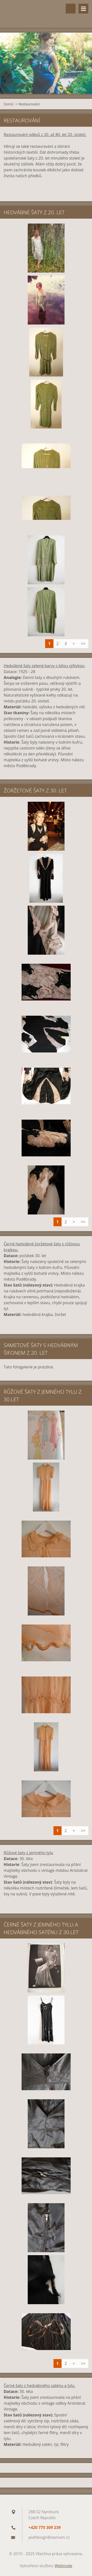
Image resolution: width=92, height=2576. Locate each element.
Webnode (63, 2565)
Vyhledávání (71, 8)
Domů (8, 104)
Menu (83, 8)
